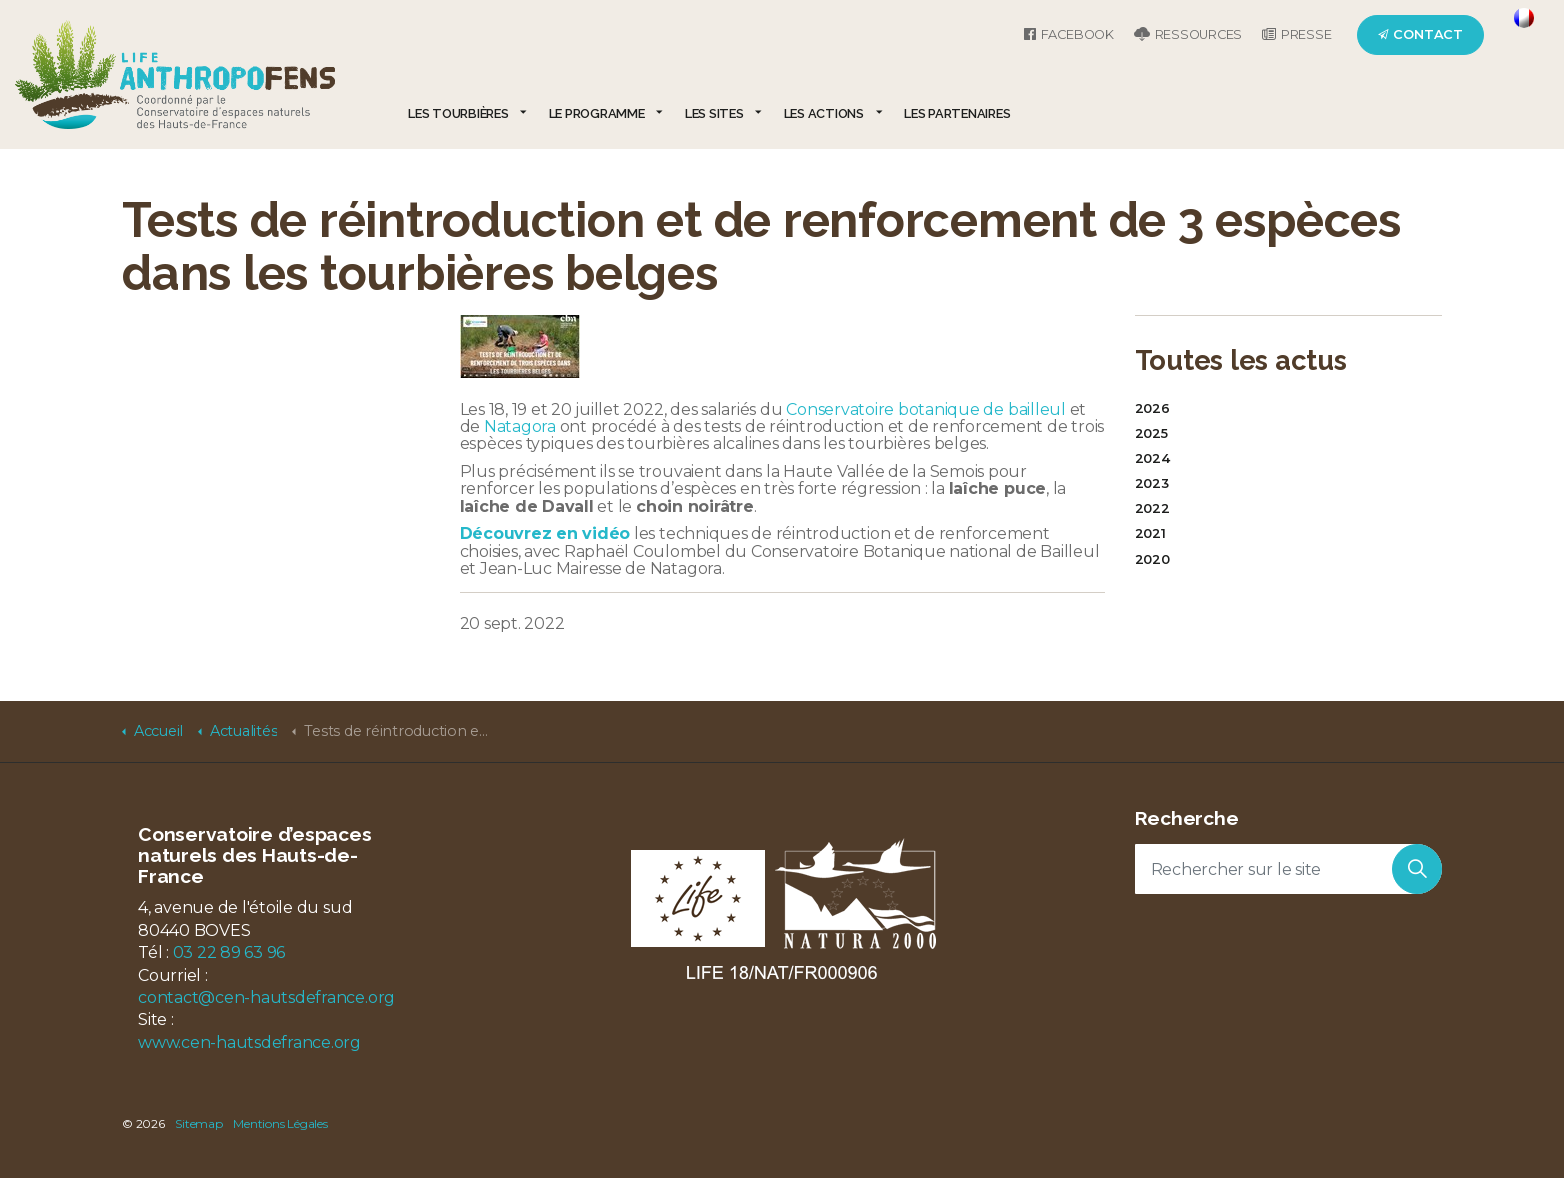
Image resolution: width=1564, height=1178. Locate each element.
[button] (1417, 869)
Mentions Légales (280, 1123)
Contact (1420, 34)
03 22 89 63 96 (229, 952)
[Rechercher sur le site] (1289, 869)
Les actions (824, 113)
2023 (1152, 483)
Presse (1296, 34)
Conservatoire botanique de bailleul (926, 409)
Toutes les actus (1241, 360)
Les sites (714, 113)
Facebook (1069, 34)
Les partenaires (957, 113)
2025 (1151, 433)
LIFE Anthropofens (175, 74)
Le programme (597, 113)
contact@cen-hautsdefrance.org (266, 997)
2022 (1152, 508)
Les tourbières (458, 113)
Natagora (520, 426)
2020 (1152, 559)
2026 (1152, 408)
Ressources (1188, 34)
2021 (1150, 533)
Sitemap (198, 1123)
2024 (1152, 458)
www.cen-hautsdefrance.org (249, 1042)
